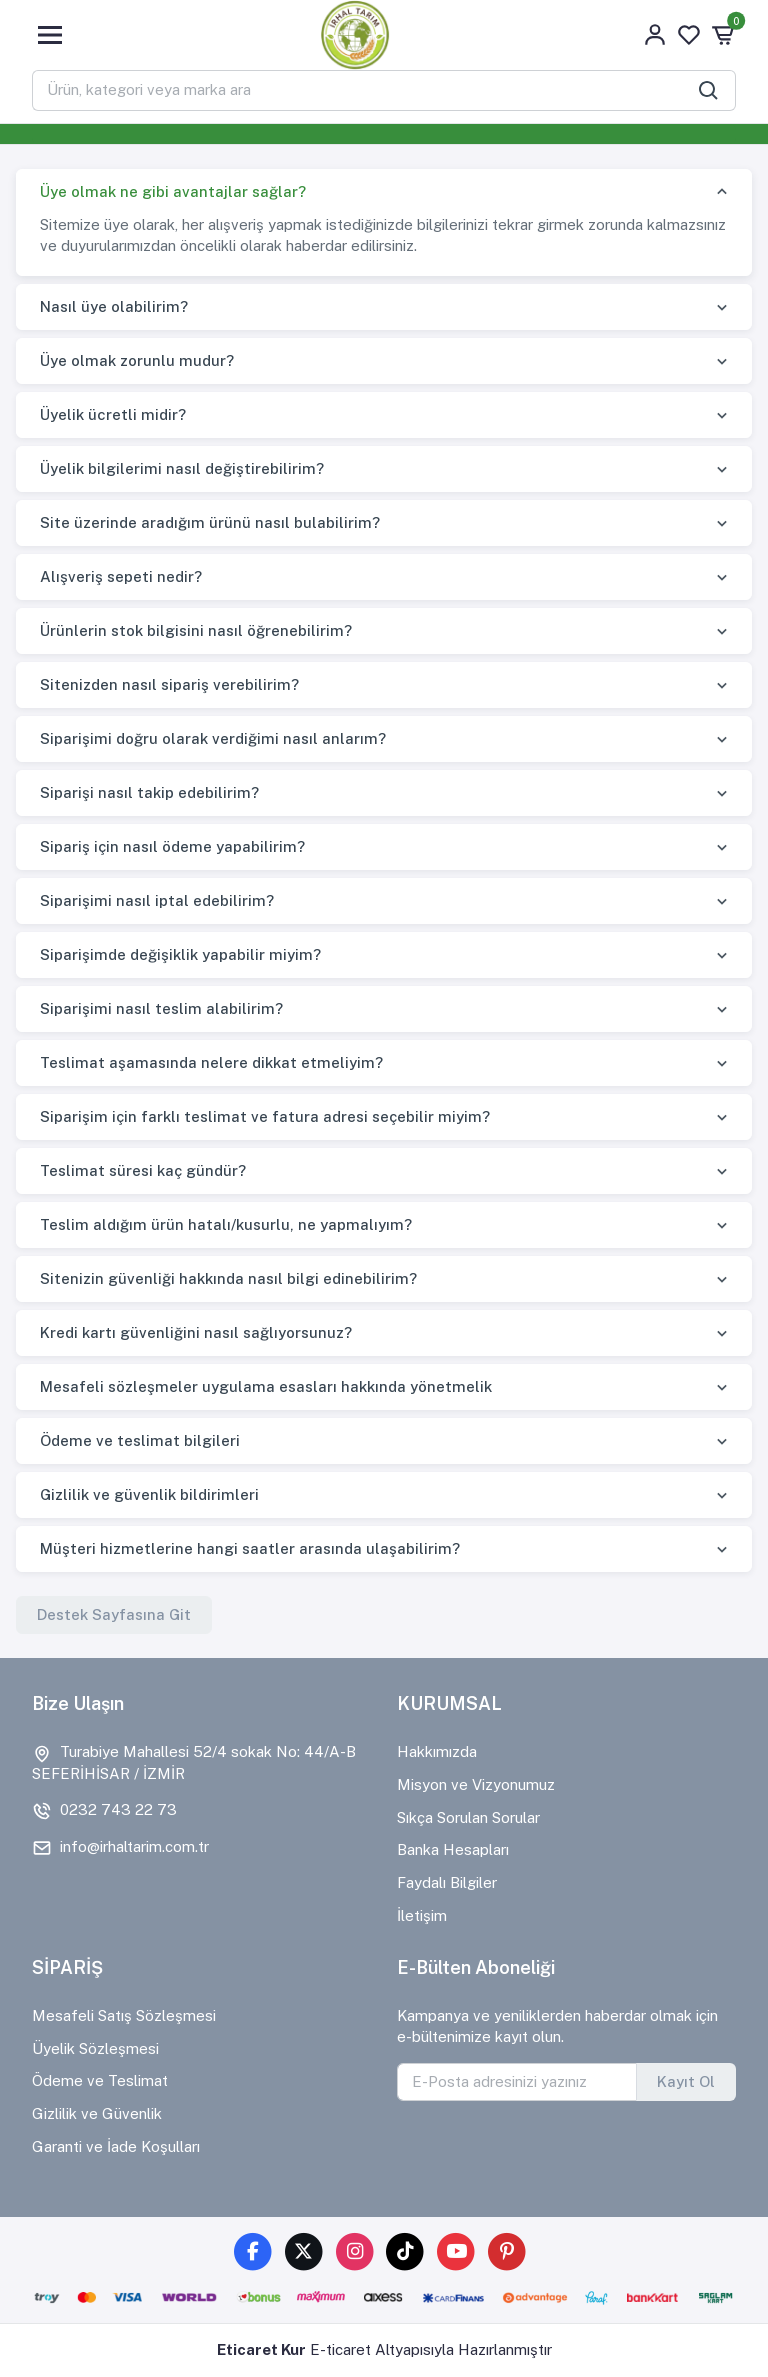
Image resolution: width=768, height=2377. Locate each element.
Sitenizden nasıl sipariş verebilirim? (169, 684)
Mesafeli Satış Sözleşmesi (124, 2015)
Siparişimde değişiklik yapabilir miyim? (180, 954)
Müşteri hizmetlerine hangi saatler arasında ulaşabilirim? (250, 1548)
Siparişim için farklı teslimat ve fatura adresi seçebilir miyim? (265, 1116)
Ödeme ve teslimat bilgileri (140, 1440)
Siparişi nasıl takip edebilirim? (149, 792)
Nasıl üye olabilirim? (114, 306)
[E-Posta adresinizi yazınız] (517, 2082)
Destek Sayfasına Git (114, 1614)
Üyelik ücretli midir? (113, 414)
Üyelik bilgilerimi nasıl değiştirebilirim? (182, 468)
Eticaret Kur (261, 2349)
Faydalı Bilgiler (447, 1882)
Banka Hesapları (453, 1849)
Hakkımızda (437, 1751)
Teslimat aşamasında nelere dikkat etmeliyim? (211, 1062)
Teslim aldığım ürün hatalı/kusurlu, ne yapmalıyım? (226, 1224)
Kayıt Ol (686, 2081)
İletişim (422, 1915)
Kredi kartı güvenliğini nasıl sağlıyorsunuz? (196, 1332)
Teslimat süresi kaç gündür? (143, 1170)
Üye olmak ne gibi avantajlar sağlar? (173, 191)
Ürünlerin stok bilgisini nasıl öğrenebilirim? (196, 630)
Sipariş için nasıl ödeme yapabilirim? (172, 846)
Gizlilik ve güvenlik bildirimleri (149, 1494)
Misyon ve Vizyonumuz (476, 1784)
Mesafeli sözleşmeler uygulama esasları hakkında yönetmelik (266, 1386)
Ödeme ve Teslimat (100, 2080)
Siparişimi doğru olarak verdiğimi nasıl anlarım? (213, 738)
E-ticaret (340, 2349)
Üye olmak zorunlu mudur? (137, 360)
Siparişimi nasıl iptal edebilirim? (157, 900)
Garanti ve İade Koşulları (116, 2146)
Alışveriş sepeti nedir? (121, 576)
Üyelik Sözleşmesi (95, 2048)
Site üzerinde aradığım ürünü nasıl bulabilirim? (210, 522)
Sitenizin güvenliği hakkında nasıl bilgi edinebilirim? (228, 1278)
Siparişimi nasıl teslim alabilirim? (161, 1008)
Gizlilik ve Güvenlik (97, 2113)
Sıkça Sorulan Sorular (468, 1817)
